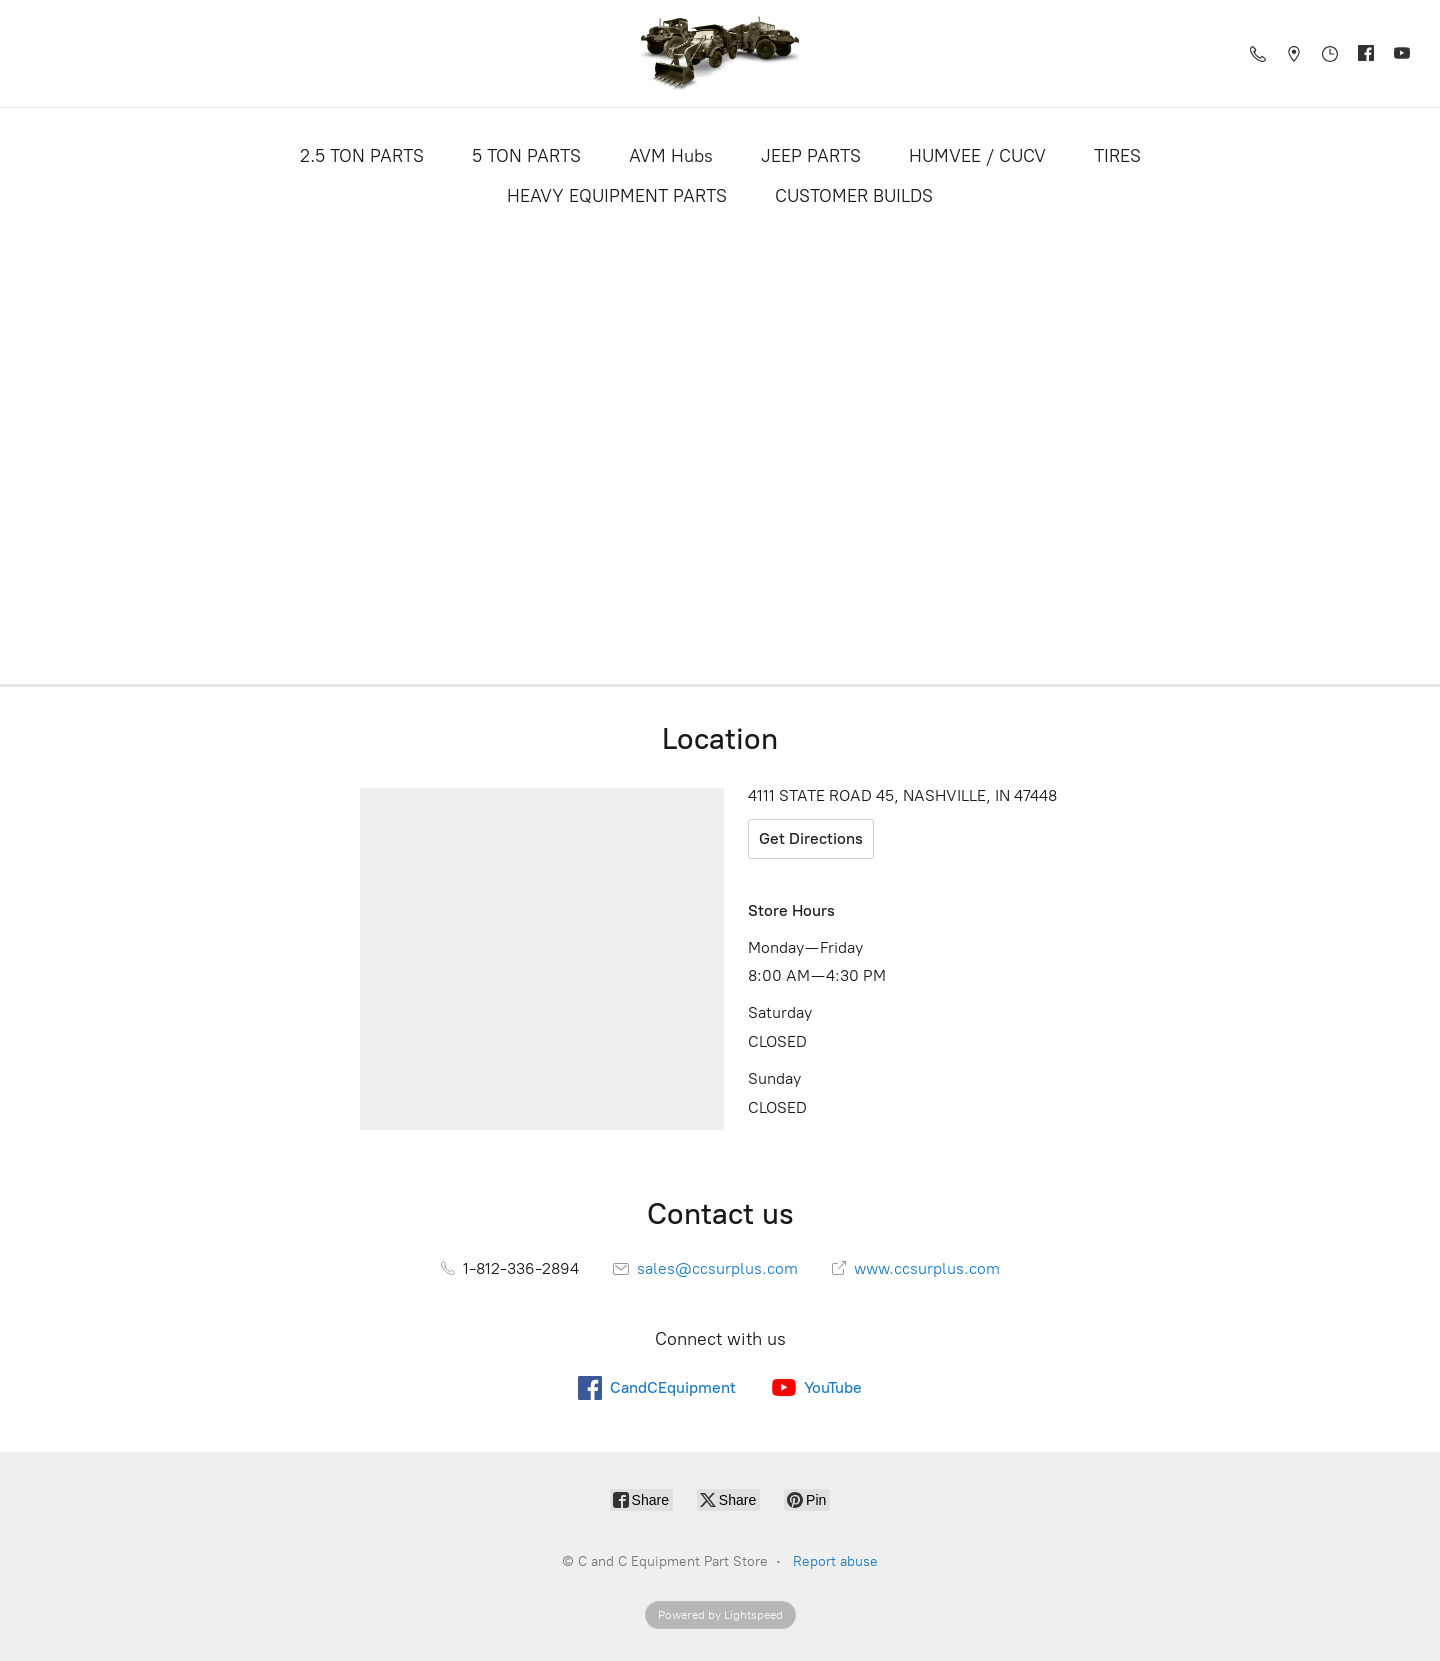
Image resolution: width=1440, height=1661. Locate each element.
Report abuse (835, 1561)
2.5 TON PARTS (362, 156)
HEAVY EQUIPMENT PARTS (617, 196)
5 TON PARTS (526, 156)
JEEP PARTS (811, 156)
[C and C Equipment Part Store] (720, 53)
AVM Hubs (671, 156)
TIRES (1117, 156)
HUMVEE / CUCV (977, 156)
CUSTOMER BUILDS (854, 196)
